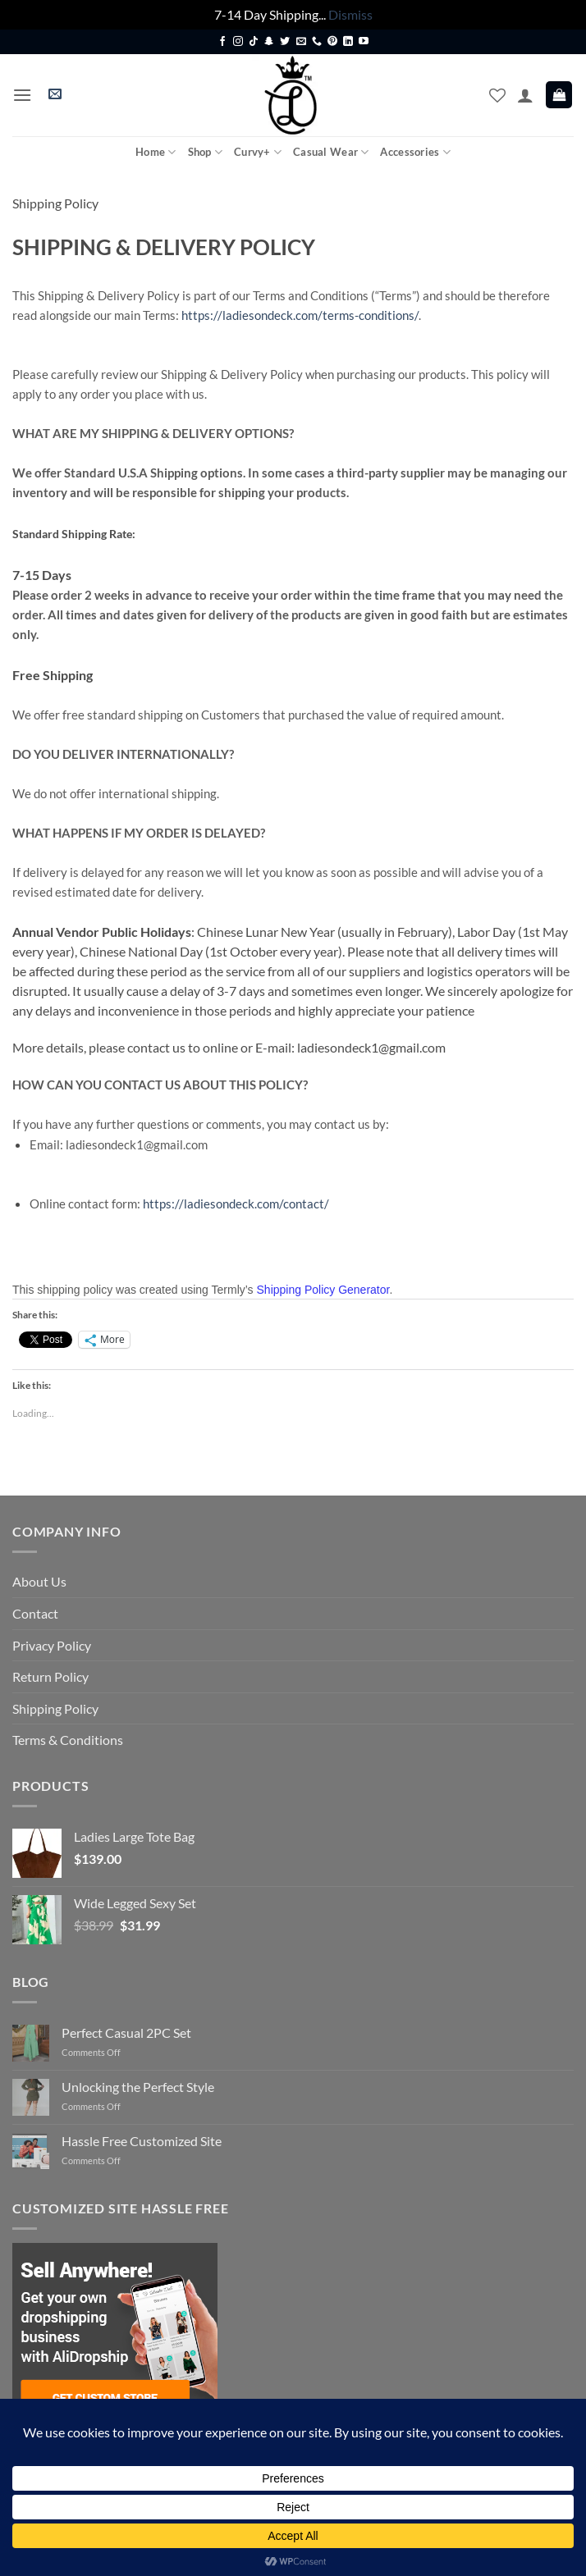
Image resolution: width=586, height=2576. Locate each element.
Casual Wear (331, 152)
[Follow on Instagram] (238, 42)
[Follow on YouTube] (364, 42)
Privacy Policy (51, 1645)
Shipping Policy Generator (323, 1289)
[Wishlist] (497, 95)
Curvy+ (258, 152)
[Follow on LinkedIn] (348, 42)
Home (155, 152)
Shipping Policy (55, 1708)
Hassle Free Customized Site (142, 2141)
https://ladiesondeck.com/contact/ (236, 1203)
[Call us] (317, 42)
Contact (35, 1613)
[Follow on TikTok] (254, 42)
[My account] (525, 95)
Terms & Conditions (67, 1739)
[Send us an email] (301, 42)
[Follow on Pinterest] (332, 42)
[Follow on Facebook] (222, 42)
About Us (39, 1581)
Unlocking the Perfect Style (138, 2086)
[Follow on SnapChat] (269, 42)
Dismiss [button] (350, 14)
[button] (22, 95)
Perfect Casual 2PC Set (126, 2032)
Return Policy (50, 1676)
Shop (205, 152)
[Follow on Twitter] (285, 42)
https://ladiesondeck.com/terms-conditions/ (300, 315)
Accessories (415, 152)
